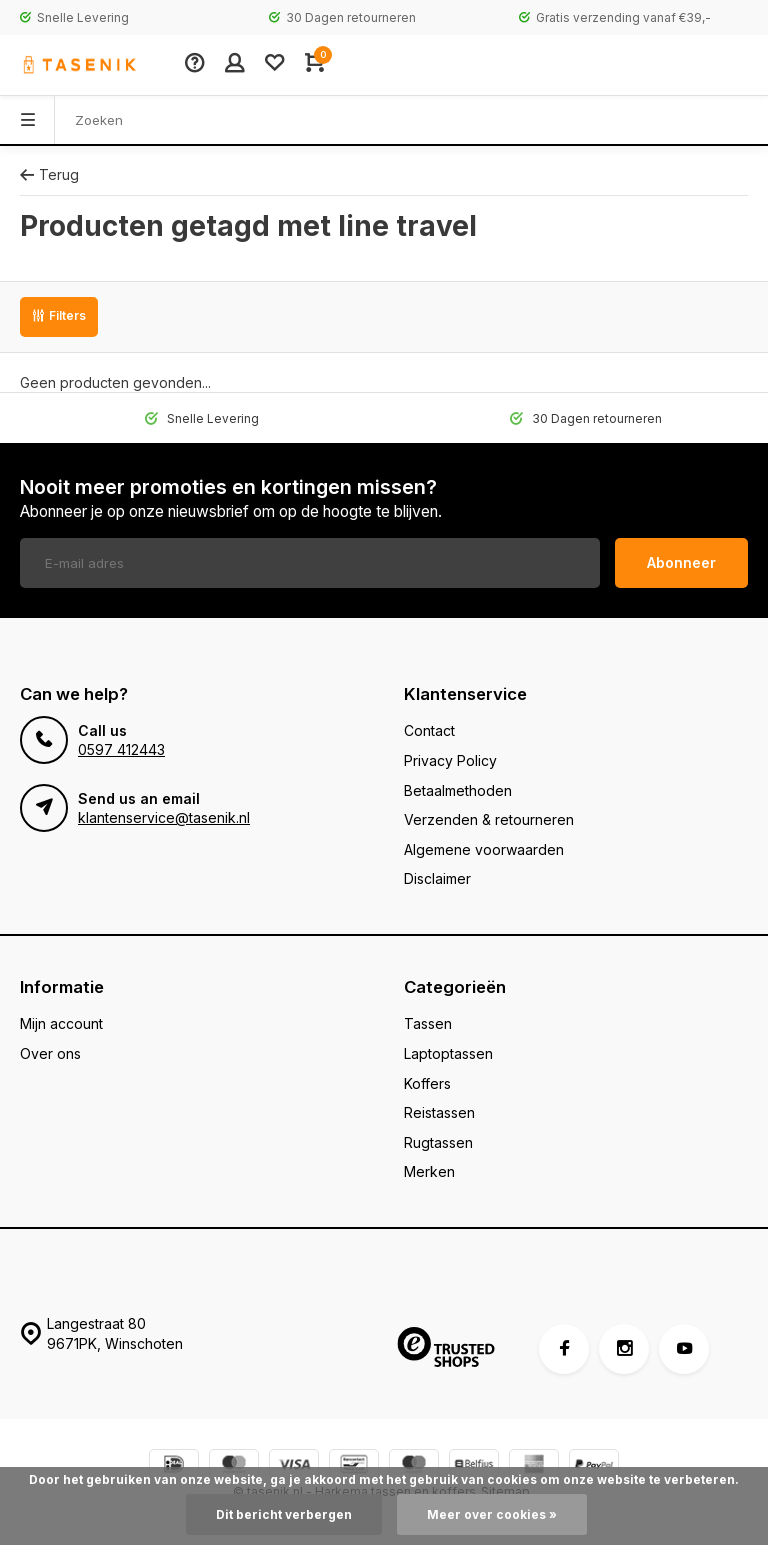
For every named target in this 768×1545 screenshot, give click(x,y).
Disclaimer (437, 878)
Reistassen (439, 1112)
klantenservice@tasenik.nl (164, 817)
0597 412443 (121, 749)
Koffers (427, 1083)
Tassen (428, 1023)
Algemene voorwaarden (484, 849)
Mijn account (61, 1023)
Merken (429, 1171)
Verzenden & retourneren (489, 819)
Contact (429, 730)
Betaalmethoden (458, 790)
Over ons (50, 1053)
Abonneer (681, 562)
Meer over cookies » (492, 1514)
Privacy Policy (450, 760)
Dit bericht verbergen (284, 1514)
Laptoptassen (448, 1053)
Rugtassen (438, 1142)
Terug (49, 174)
